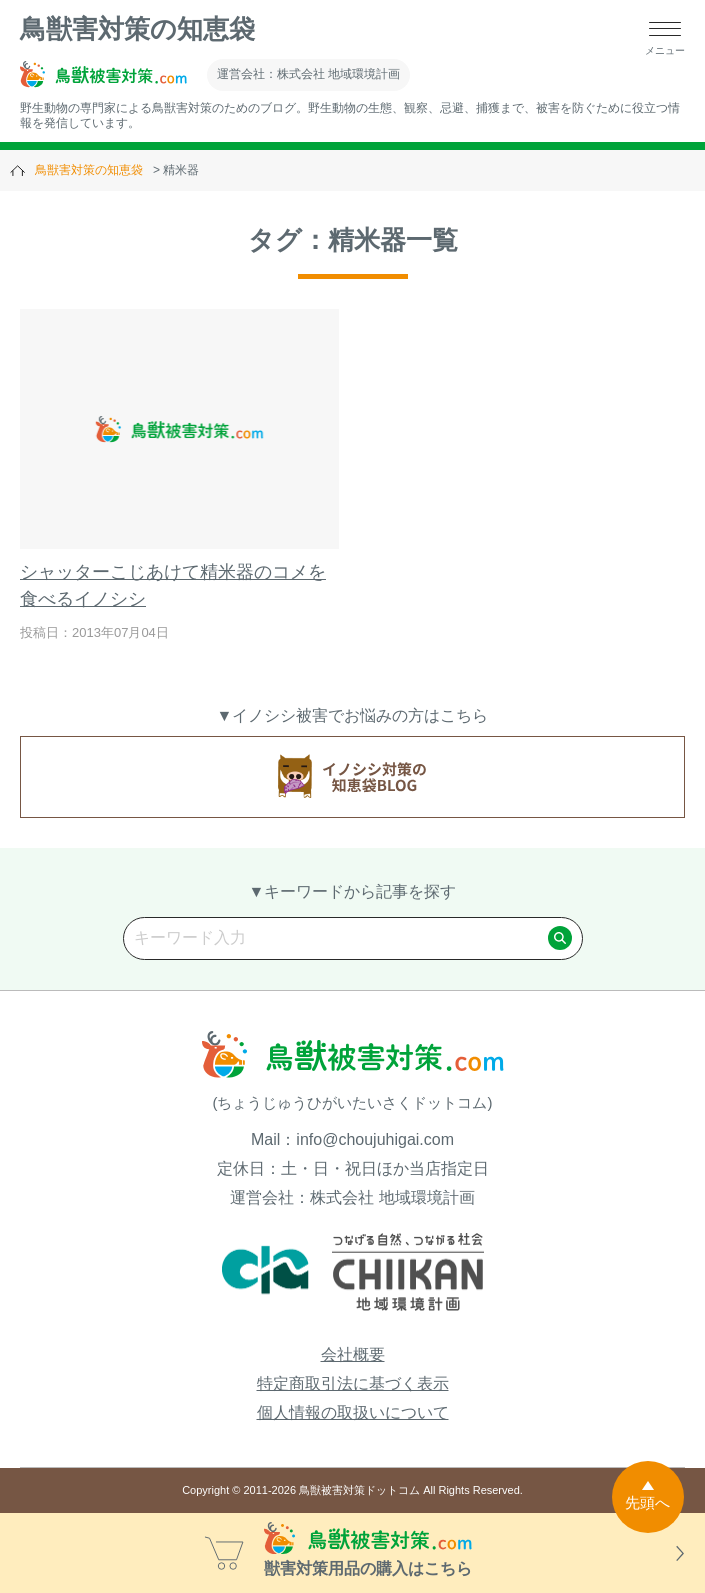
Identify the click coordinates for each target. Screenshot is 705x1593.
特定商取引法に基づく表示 (353, 1383)
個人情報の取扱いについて (353, 1412)
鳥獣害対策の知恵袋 (137, 29)
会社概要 (353, 1354)
